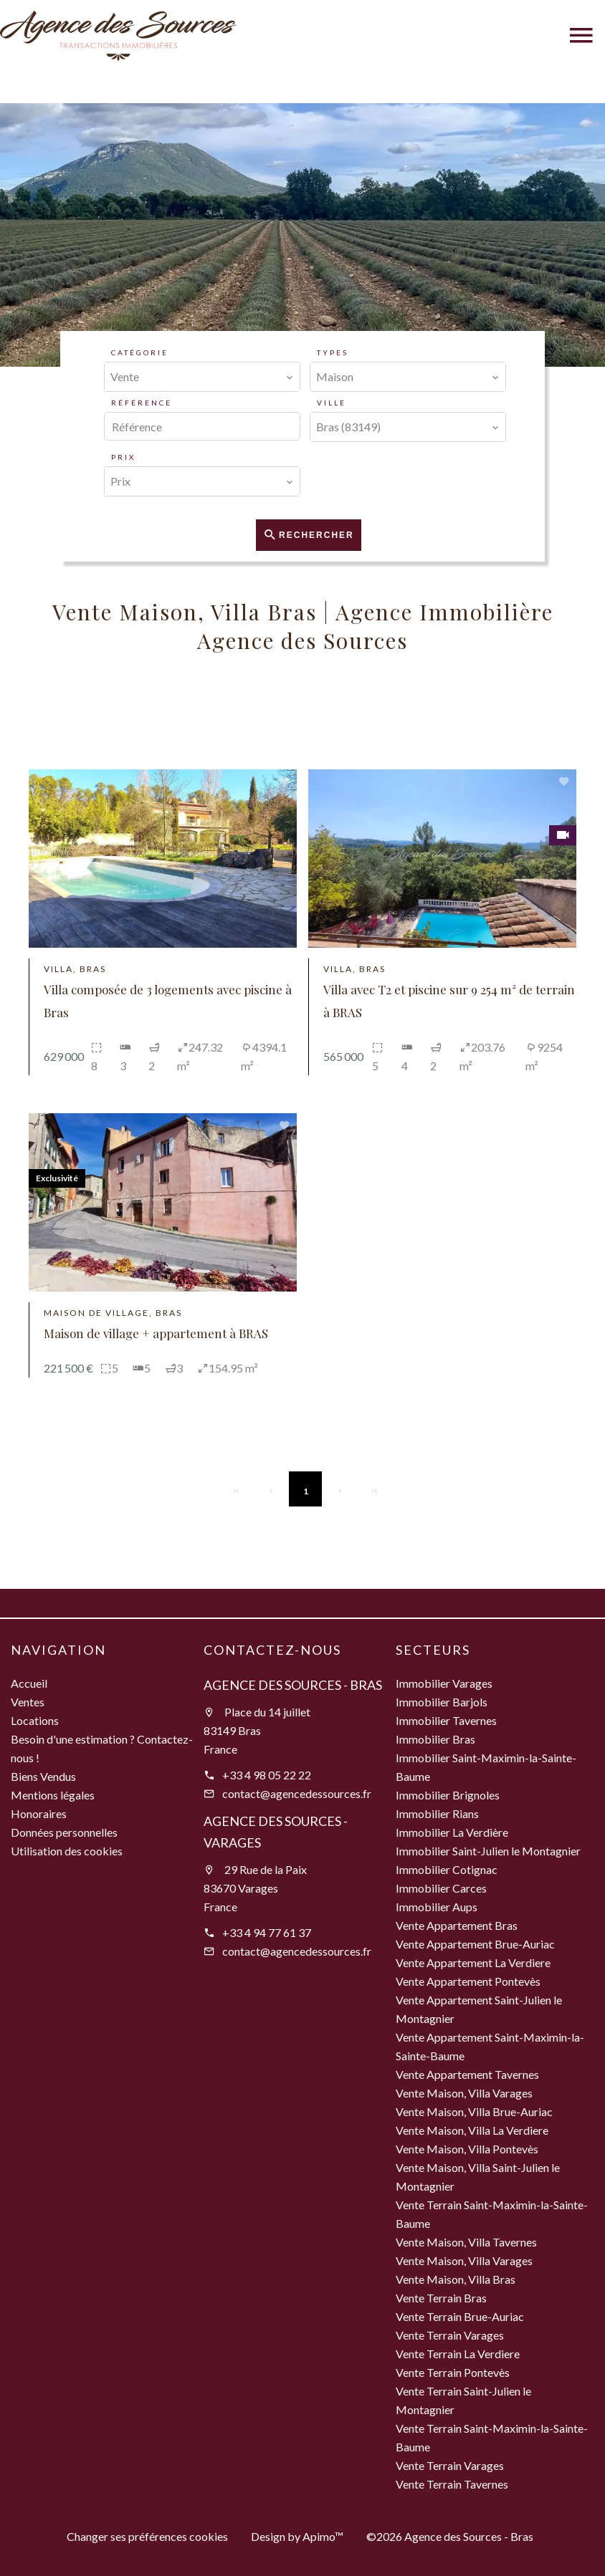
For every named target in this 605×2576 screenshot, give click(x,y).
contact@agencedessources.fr (296, 1793)
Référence (141, 402)
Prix (123, 457)
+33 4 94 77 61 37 (266, 1932)
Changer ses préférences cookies (147, 2536)
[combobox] (202, 376)
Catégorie (139, 352)
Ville (331, 402)
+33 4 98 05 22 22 (266, 1775)
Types (332, 352)
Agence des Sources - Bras (293, 1685)
